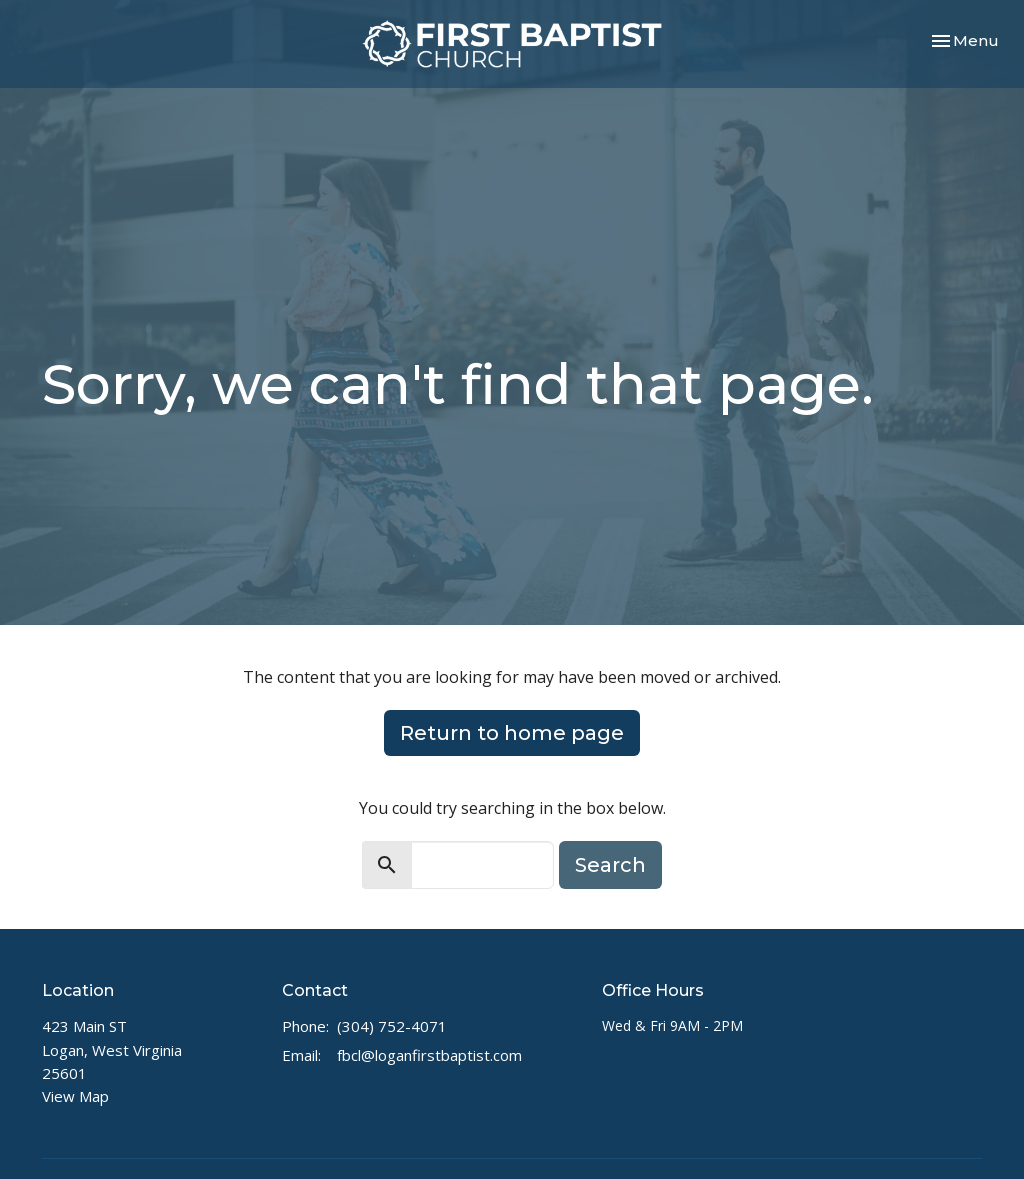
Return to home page (512, 733)
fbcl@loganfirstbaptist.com (429, 1055)
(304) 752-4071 (392, 1026)
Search (610, 865)
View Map (75, 1096)
